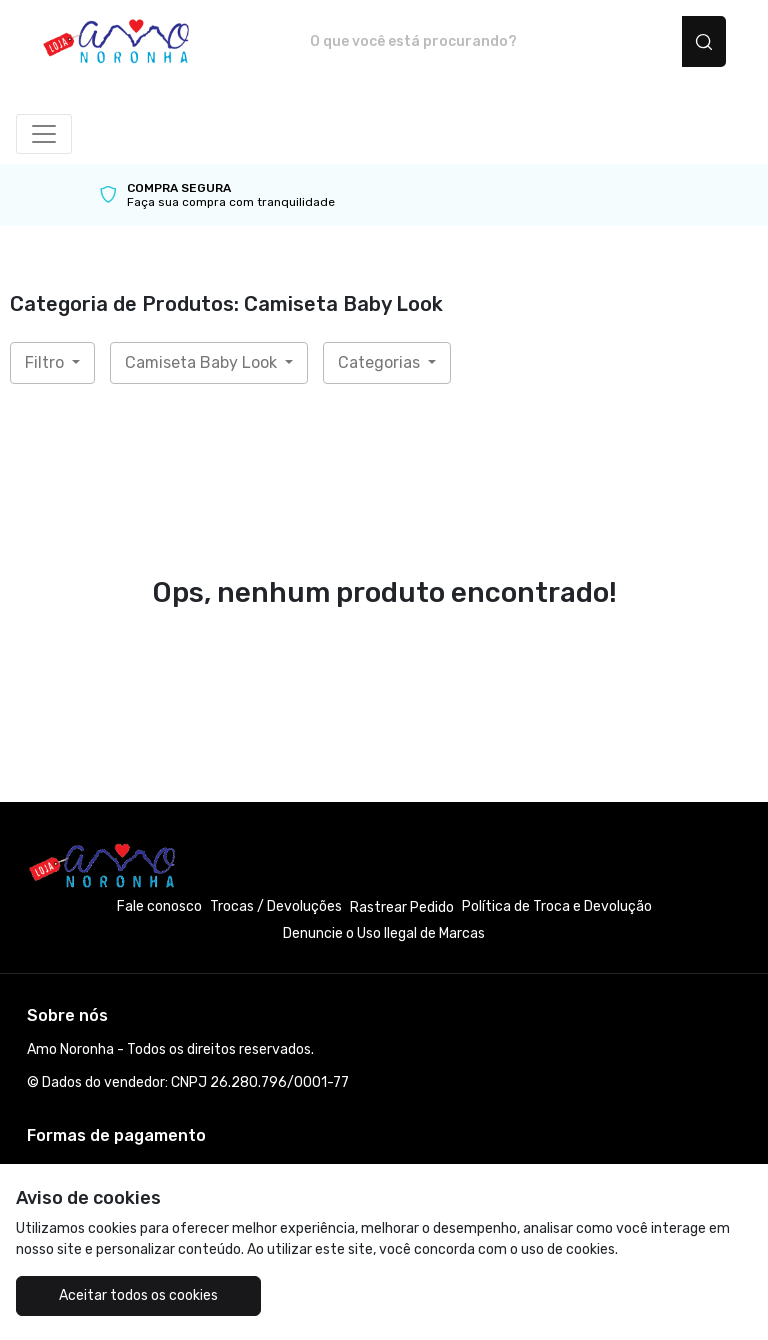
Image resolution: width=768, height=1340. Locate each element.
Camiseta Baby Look (203, 362)
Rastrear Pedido (402, 907)
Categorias (381, 362)
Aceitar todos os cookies (138, 1295)
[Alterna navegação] (44, 134)
